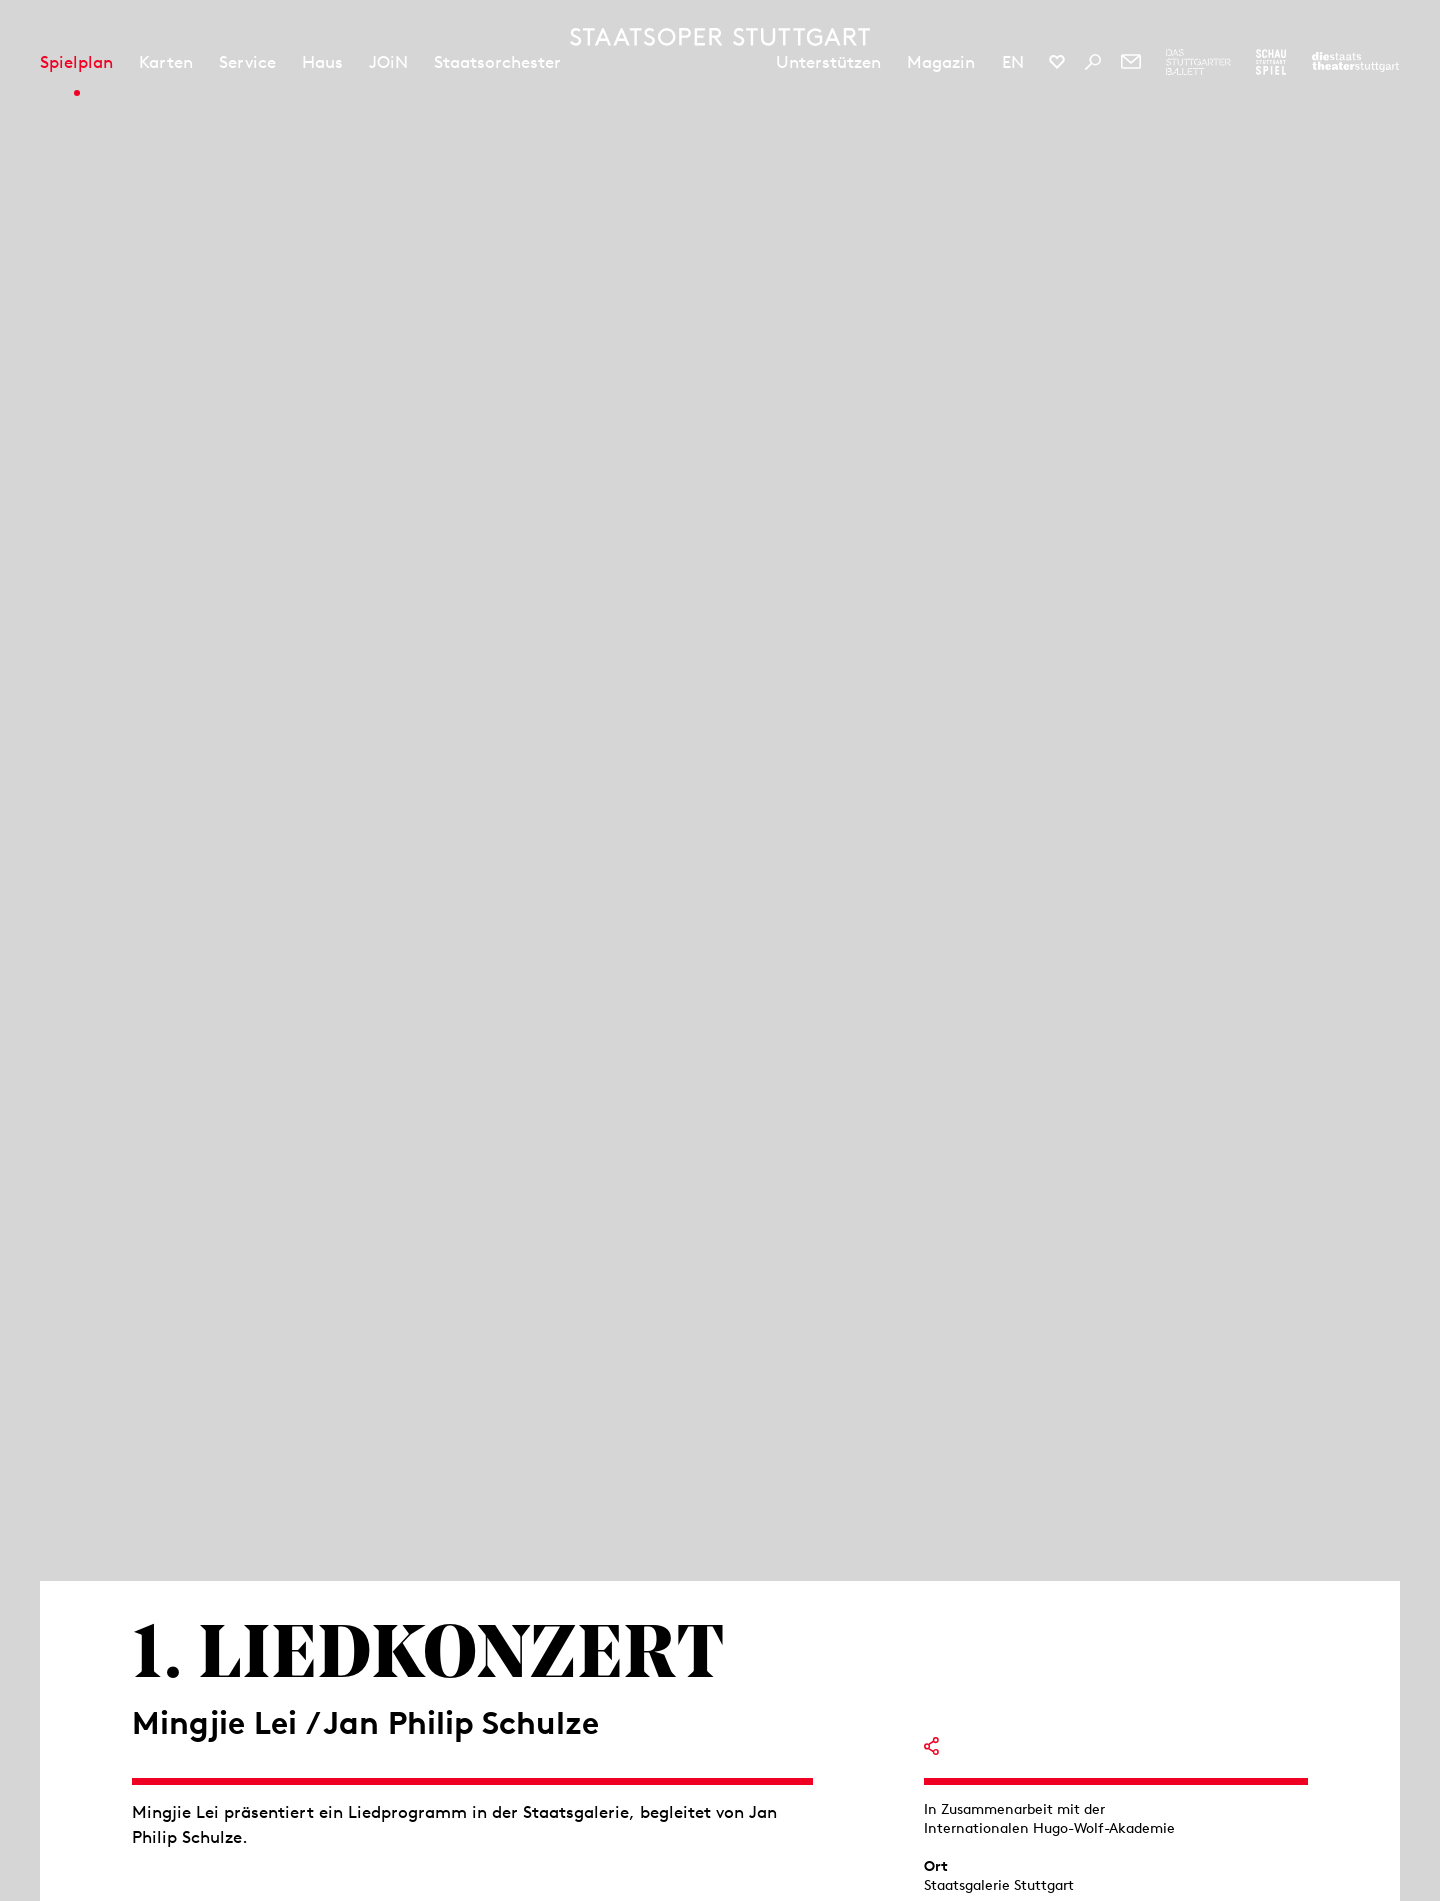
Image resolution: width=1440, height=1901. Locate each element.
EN (1013, 62)
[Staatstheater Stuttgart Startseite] (720, 37)
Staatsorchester (497, 62)
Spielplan (76, 62)
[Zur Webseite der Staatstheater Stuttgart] (1355, 62)
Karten (166, 62)
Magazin (941, 62)
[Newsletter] (1131, 62)
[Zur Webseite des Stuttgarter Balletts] (1198, 62)
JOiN (388, 62)
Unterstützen (828, 62)
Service (247, 62)
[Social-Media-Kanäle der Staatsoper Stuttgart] (1057, 62)
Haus (322, 62)
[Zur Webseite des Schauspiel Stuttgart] (1271, 62)
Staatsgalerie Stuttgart (999, 1885)
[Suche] (1093, 62)
